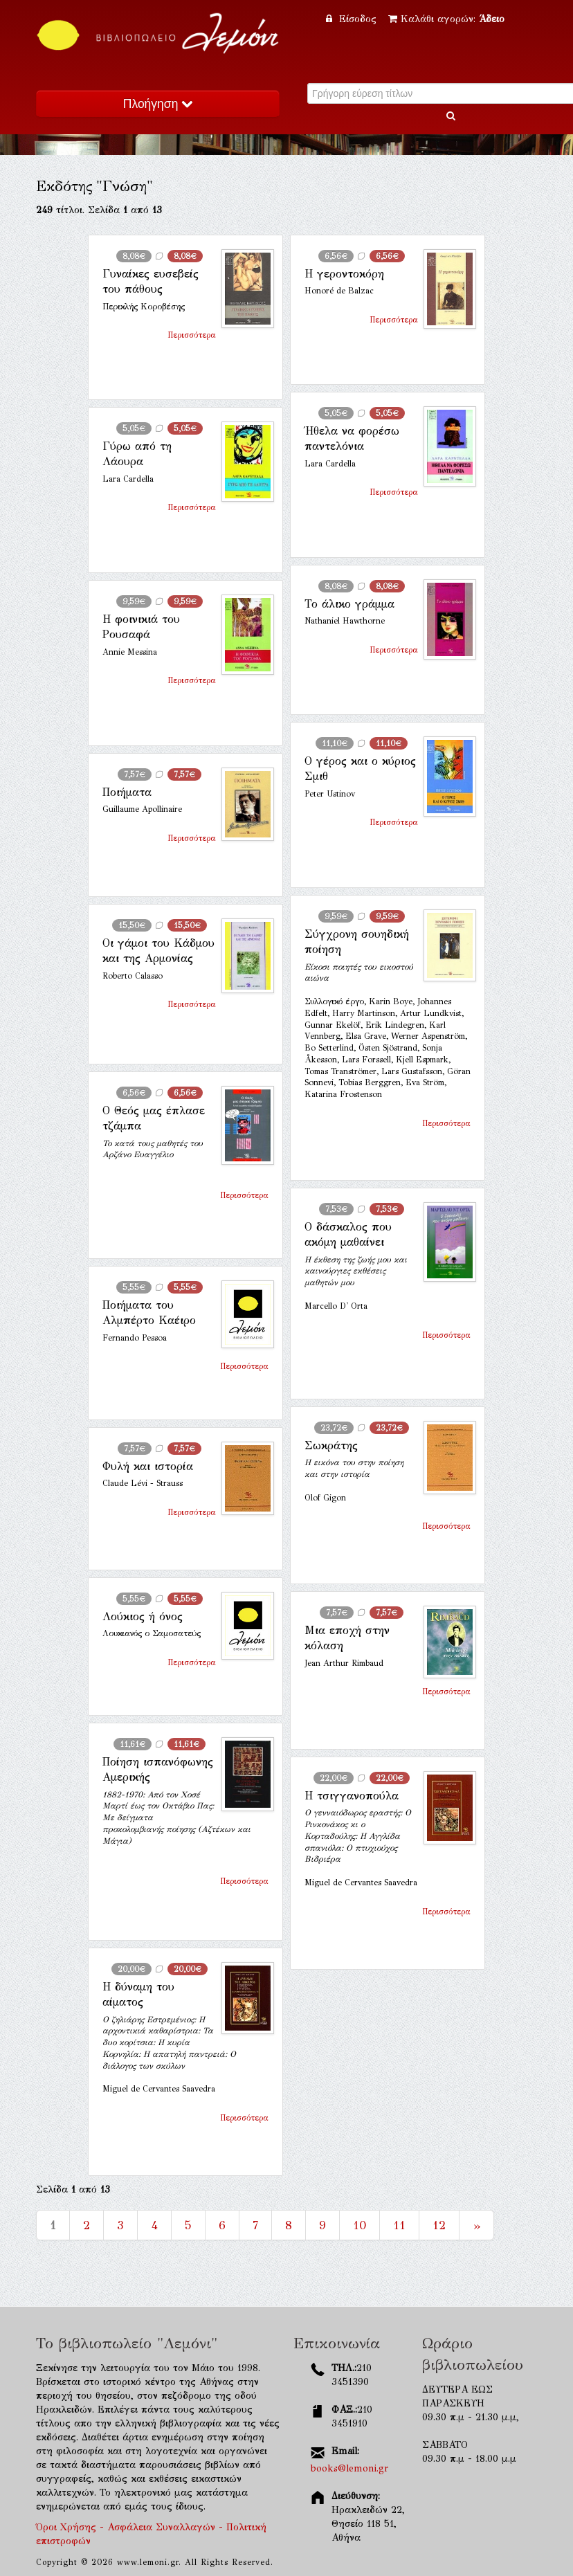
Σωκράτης (331, 1445)
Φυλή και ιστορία (147, 1466)
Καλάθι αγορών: (446, 19)
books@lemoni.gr (349, 2468)
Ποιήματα (127, 792)
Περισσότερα (191, 335)
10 (359, 2225)
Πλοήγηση (157, 104)
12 (439, 2225)
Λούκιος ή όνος (142, 1616)
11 (399, 2225)
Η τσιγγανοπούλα (351, 1795)
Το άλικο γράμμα (349, 603)
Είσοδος (353, 19)
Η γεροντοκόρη (344, 273)
